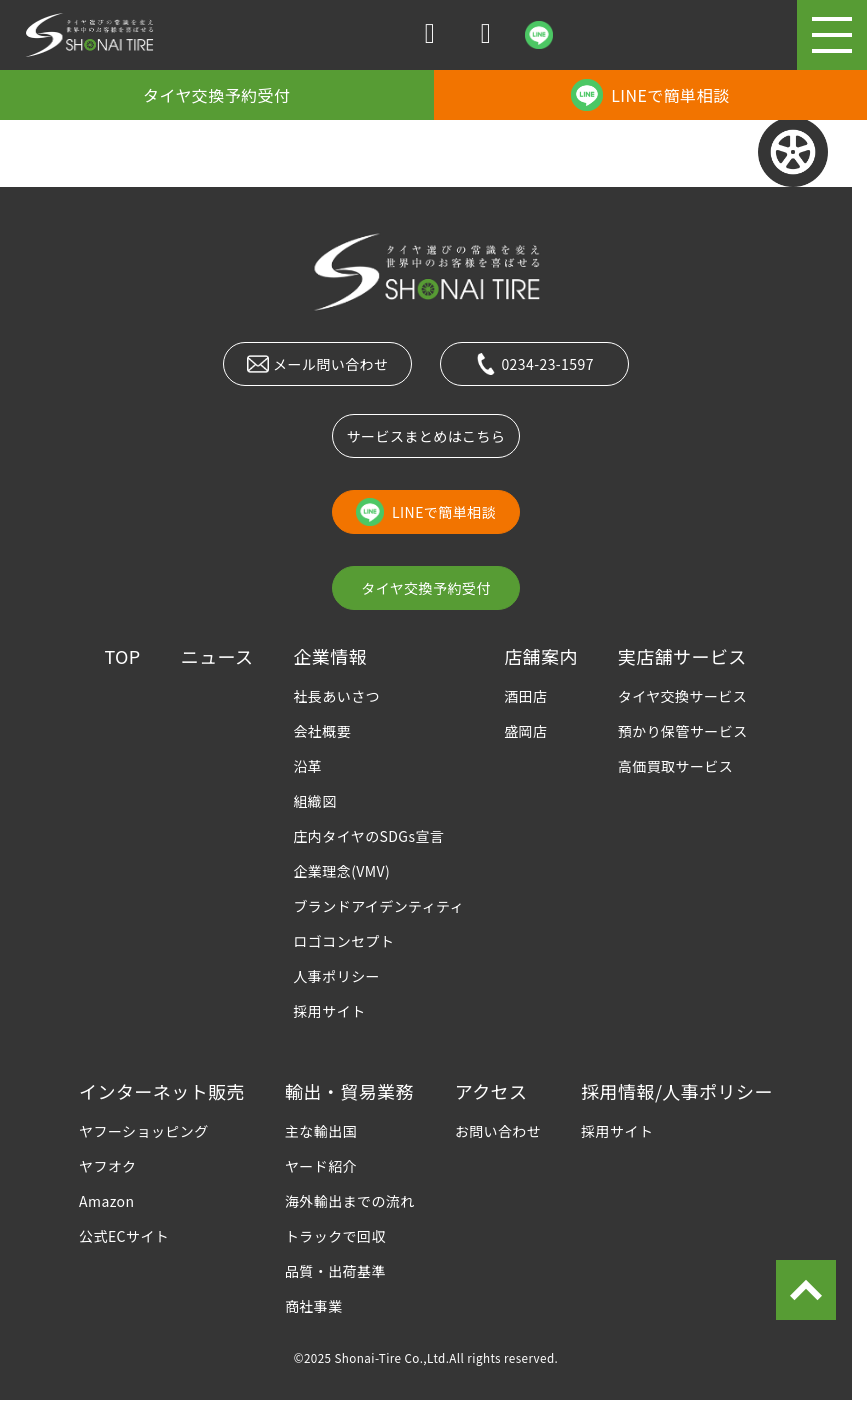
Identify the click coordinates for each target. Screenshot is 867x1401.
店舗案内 (541, 656)
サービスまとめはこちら (426, 436)
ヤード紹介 (321, 1166)
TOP (122, 656)
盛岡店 (525, 731)
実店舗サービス (682, 656)
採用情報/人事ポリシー (677, 1091)
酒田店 (525, 696)
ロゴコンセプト (343, 941)
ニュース (217, 656)
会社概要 (322, 731)
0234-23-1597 (534, 364)
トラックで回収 (335, 1236)
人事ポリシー (336, 976)
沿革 (307, 766)
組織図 (314, 801)
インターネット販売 (162, 1091)
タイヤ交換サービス (682, 696)
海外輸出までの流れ (350, 1201)
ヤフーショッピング (144, 1131)
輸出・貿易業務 (349, 1091)
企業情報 (330, 656)
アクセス (491, 1091)
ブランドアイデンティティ (378, 906)
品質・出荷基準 (335, 1271)
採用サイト (329, 1011)
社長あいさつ (336, 696)
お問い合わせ (498, 1131)
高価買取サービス (675, 766)
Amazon (106, 1201)
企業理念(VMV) (341, 871)
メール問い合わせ (318, 364)
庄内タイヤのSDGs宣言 (368, 836)
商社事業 (314, 1306)
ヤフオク (107, 1166)
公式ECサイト (124, 1236)
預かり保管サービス (683, 731)
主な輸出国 (321, 1131)
